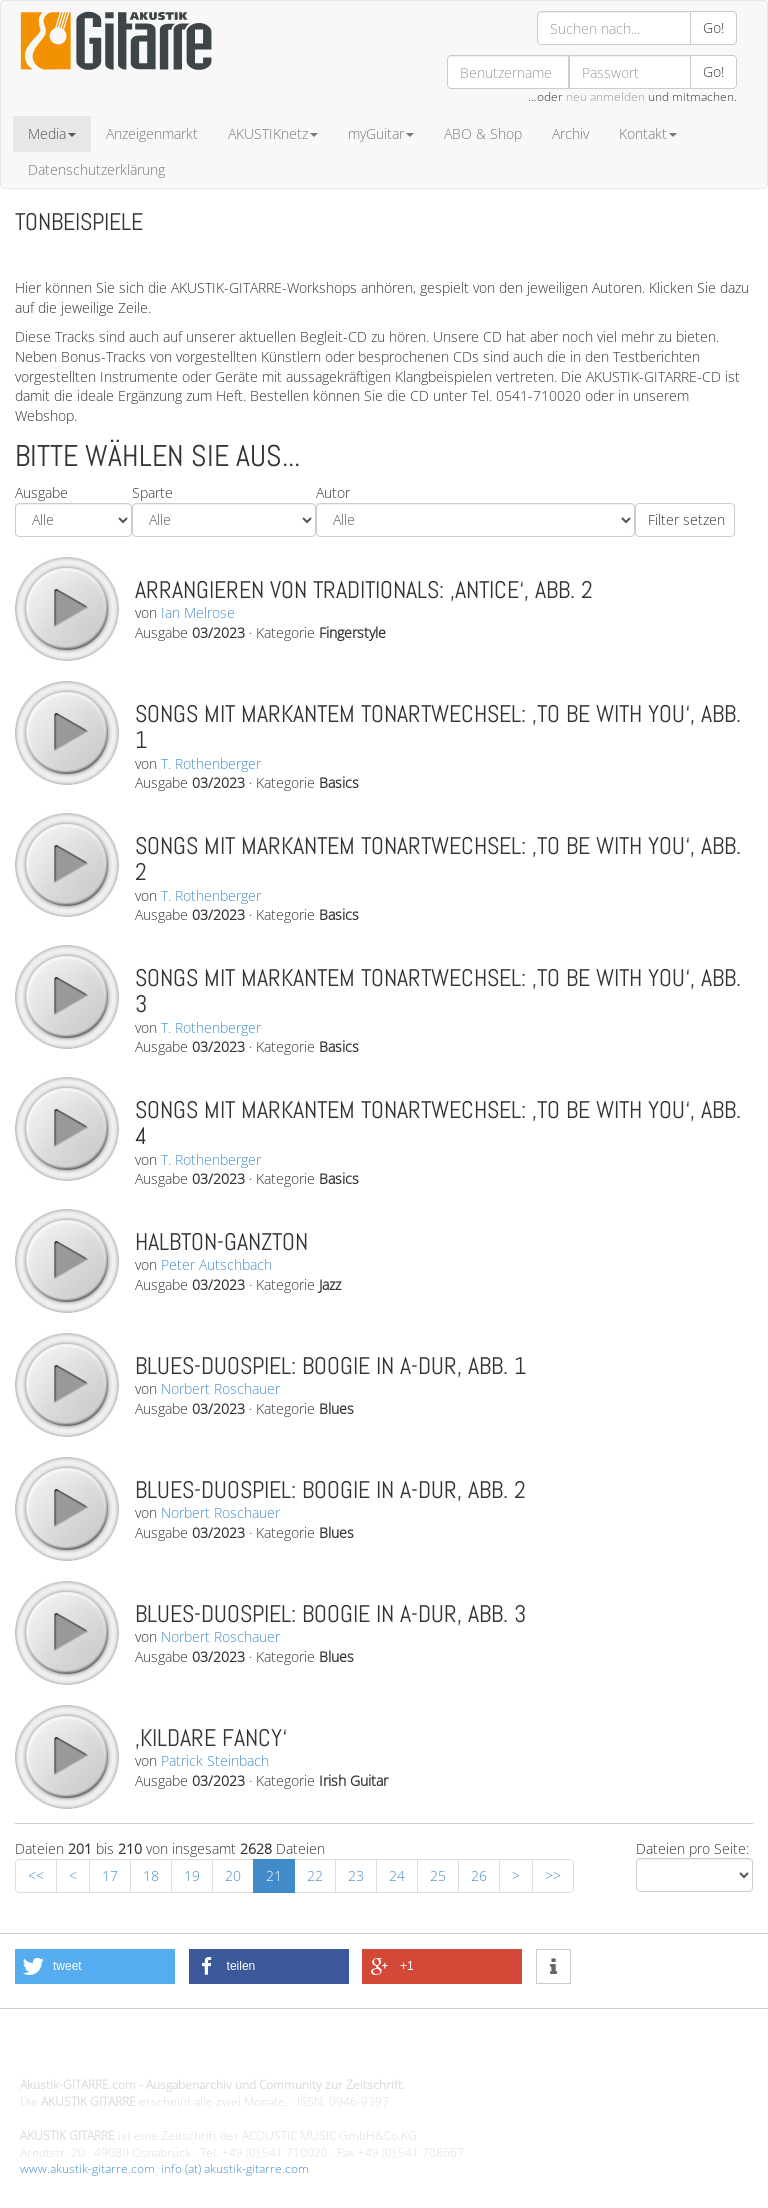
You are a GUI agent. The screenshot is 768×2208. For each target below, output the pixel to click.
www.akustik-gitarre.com (87, 2168)
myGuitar (381, 133)
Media (52, 133)
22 (315, 1875)
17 (110, 1875)
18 (151, 1875)
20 (233, 1875)
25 (438, 1875)
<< (36, 1875)
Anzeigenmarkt (152, 133)
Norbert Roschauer (220, 1388)
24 (397, 1875)
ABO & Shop (483, 133)
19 (192, 1875)
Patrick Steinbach (215, 1760)
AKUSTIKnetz (273, 133)
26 (479, 1875)
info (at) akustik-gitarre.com (235, 2168)
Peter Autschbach (216, 1264)
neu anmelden (605, 96)
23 (356, 1875)
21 (274, 1875)
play (66, 608)
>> (553, 1875)
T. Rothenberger (211, 763)
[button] (95, 1966)
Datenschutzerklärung (96, 169)
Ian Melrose (198, 612)
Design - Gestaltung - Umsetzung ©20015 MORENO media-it (184, 2051)
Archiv (570, 133)
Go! (713, 27)
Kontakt (648, 133)
